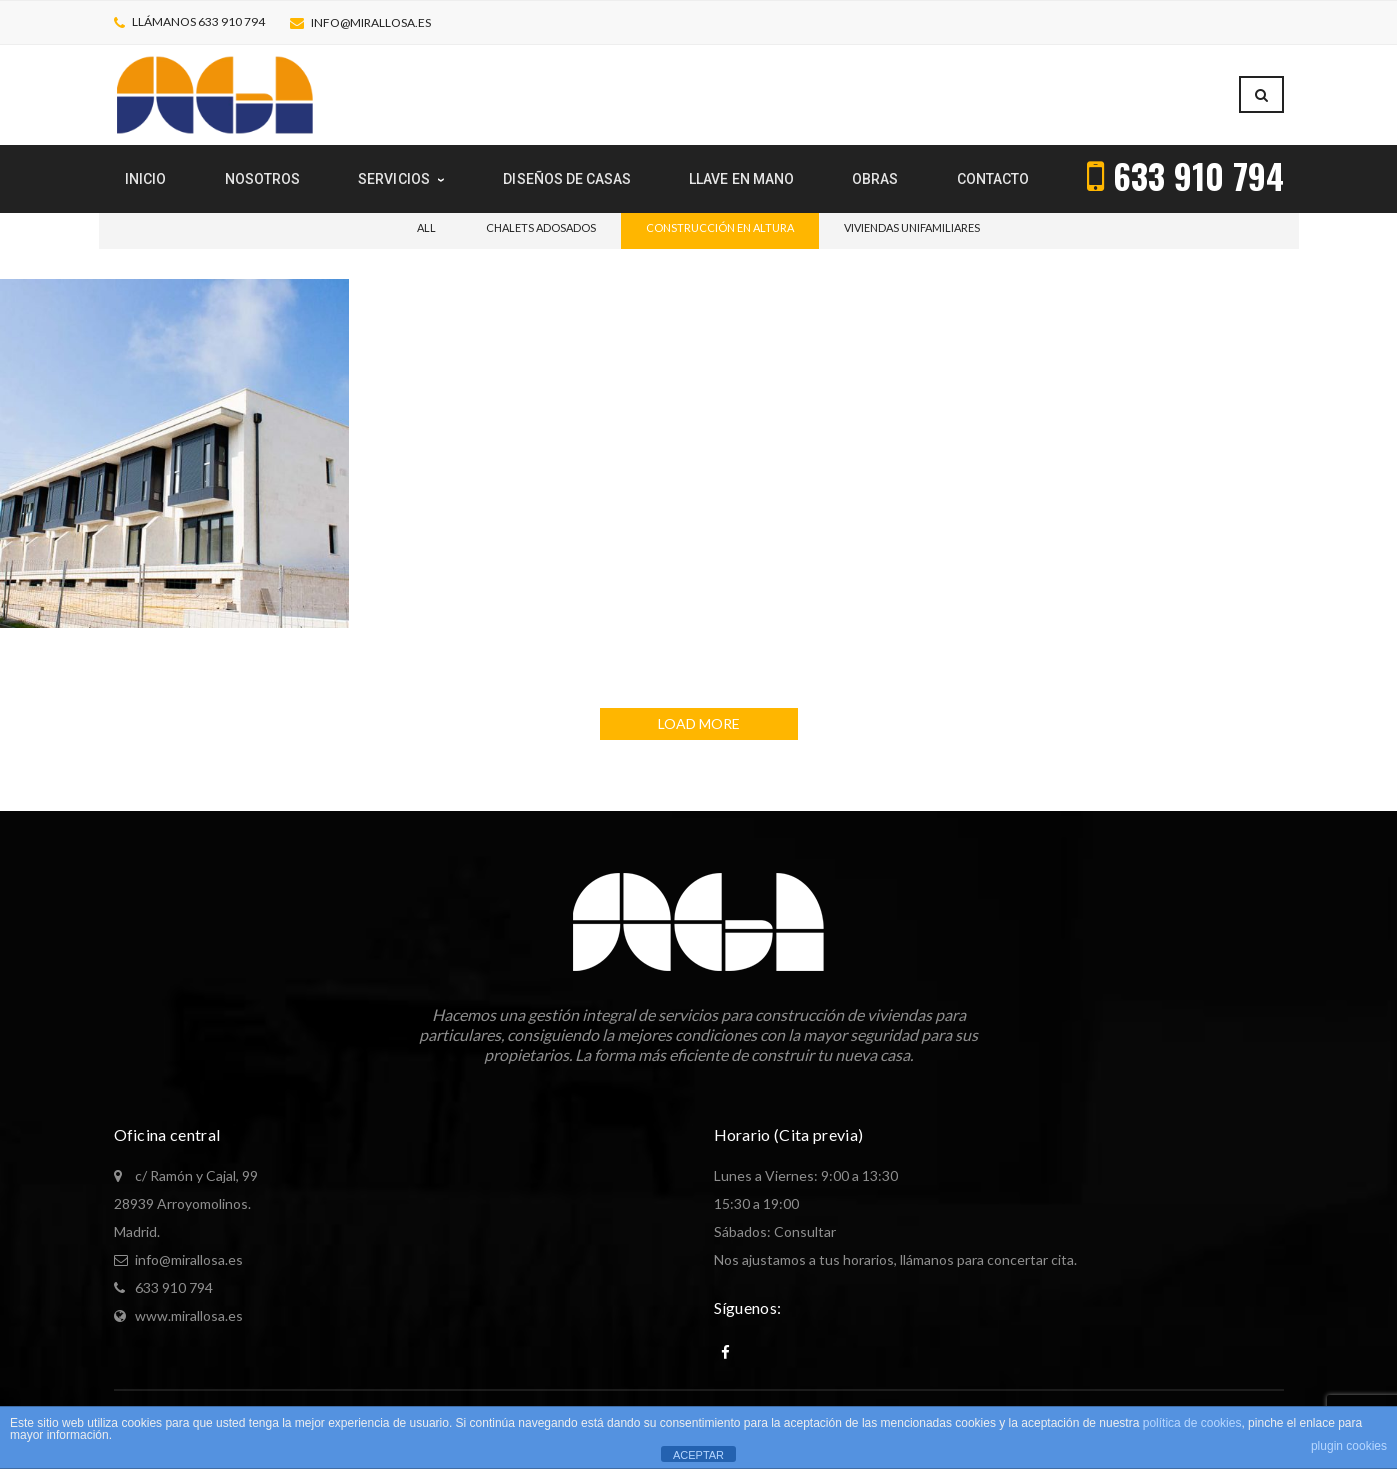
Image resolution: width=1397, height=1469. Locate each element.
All (426, 227)
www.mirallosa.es (189, 1315)
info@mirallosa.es (371, 22)
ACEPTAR (698, 1455)
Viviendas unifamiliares (912, 227)
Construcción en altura (720, 227)
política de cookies (1192, 1423)
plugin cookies (1349, 1446)
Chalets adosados (541, 227)
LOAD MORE (699, 723)
